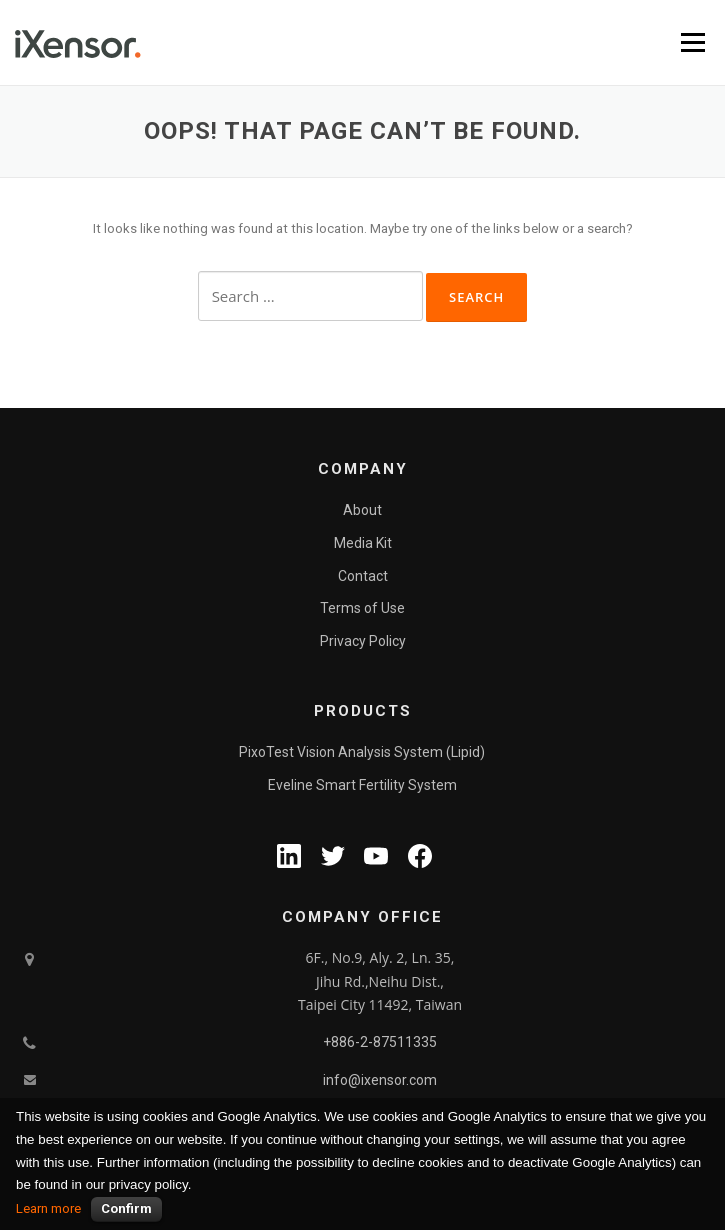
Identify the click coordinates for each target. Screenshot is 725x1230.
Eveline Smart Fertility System (362, 785)
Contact (363, 576)
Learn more (48, 1208)
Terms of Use (362, 608)
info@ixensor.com (380, 1080)
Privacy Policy (363, 641)
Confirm (126, 1208)
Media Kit (363, 543)
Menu (693, 42)
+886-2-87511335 (380, 1042)
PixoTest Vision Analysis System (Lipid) (362, 752)
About (362, 510)
